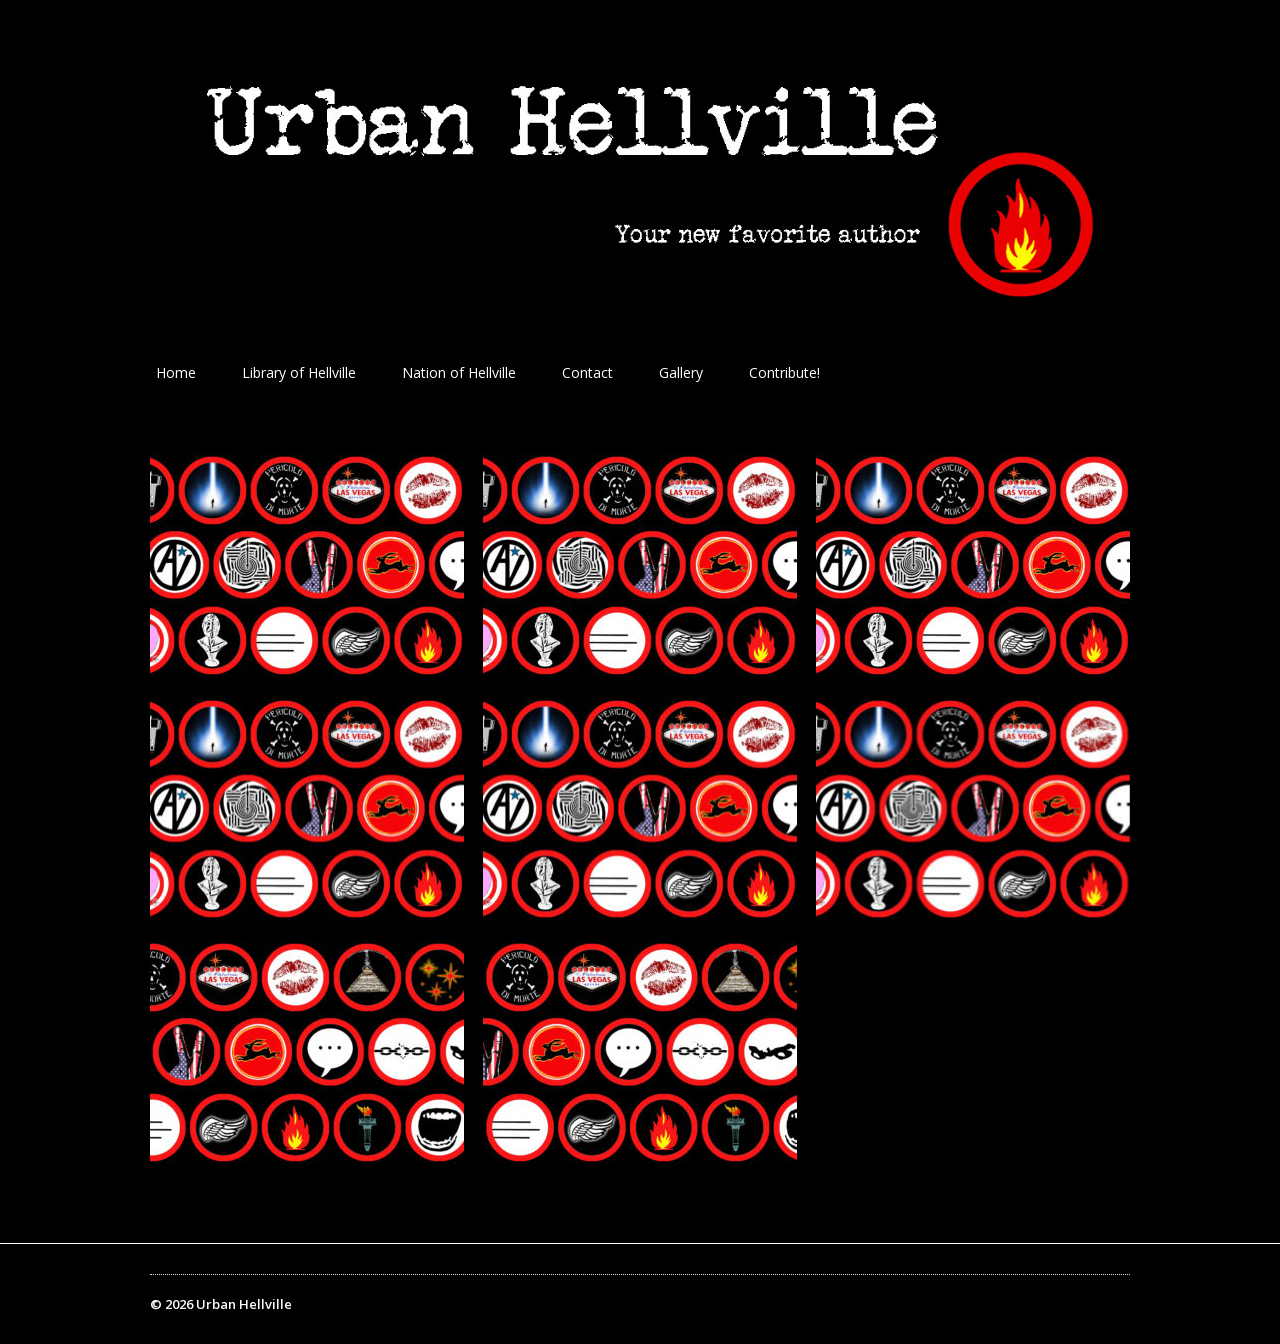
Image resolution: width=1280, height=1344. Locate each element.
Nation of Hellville (459, 372)
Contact (587, 372)
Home (176, 372)
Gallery (681, 372)
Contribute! (784, 372)
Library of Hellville (299, 372)
